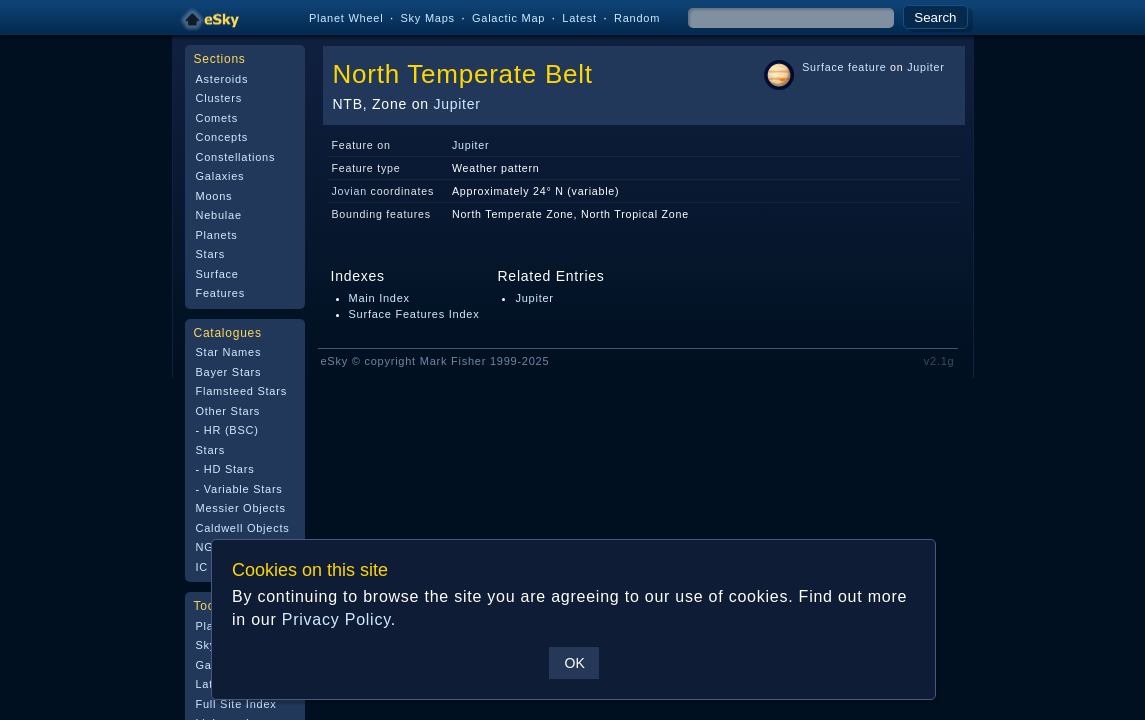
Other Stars (228, 411)
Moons (214, 196)
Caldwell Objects (243, 528)
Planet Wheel (346, 18)
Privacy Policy (335, 619)
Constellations (236, 157)
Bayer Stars (229, 372)
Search (935, 17)
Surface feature (844, 67)
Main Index (379, 298)
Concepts (222, 137)
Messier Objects (241, 508)
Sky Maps (428, 18)
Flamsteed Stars (241, 391)
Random (637, 18)
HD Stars (229, 469)
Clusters (219, 98)
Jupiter (456, 104)
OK (574, 663)
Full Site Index (236, 704)
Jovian (349, 191)
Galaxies (220, 176)
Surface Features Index (414, 314)
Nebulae (219, 215)
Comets (217, 118)
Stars (210, 254)
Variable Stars (243, 489)
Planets (217, 235)
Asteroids (222, 79)
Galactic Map (508, 18)
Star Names (229, 352)
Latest (579, 18)
